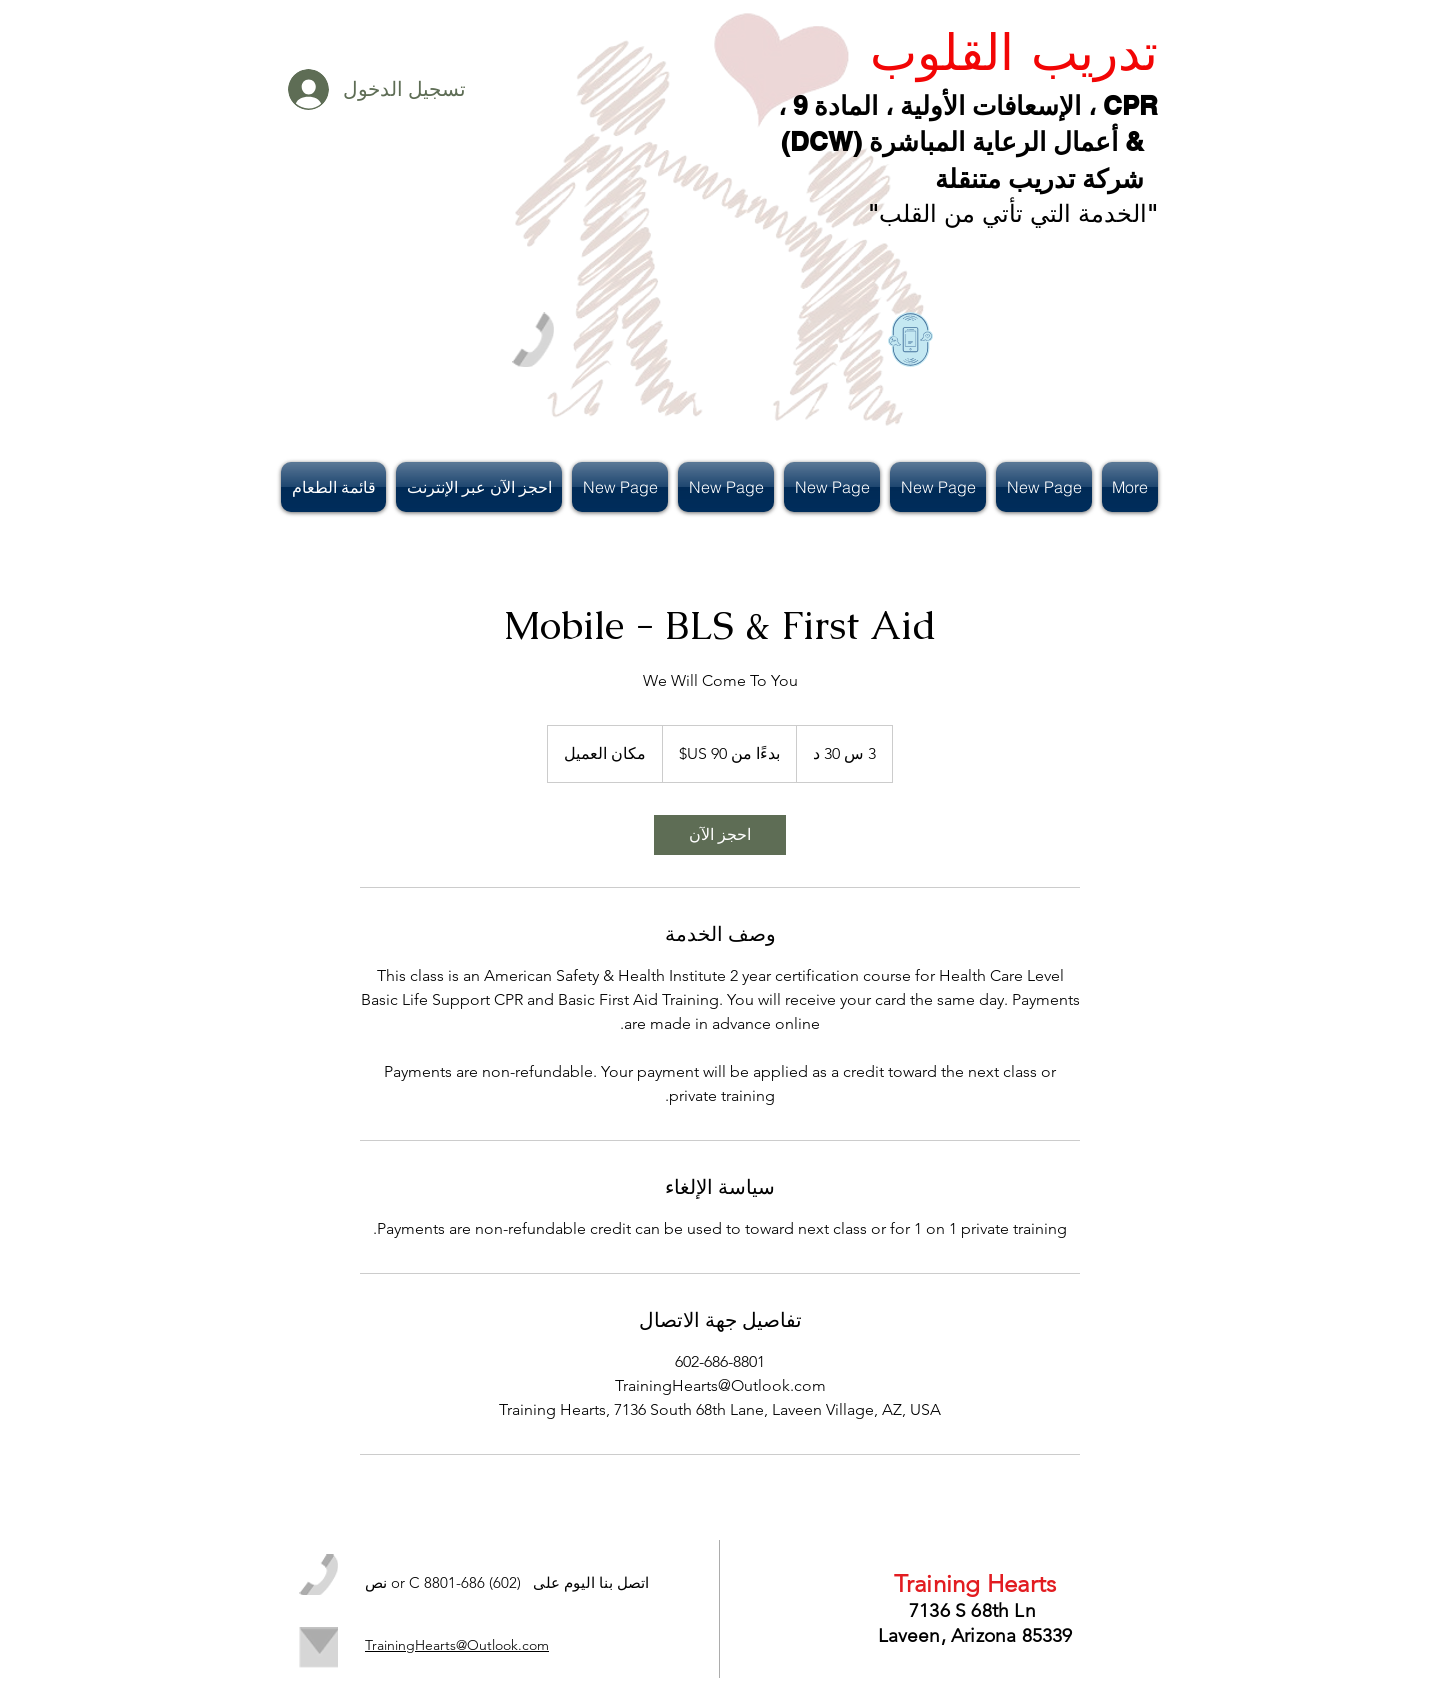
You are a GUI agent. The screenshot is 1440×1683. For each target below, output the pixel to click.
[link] (720, 835)
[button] (336, 487)
